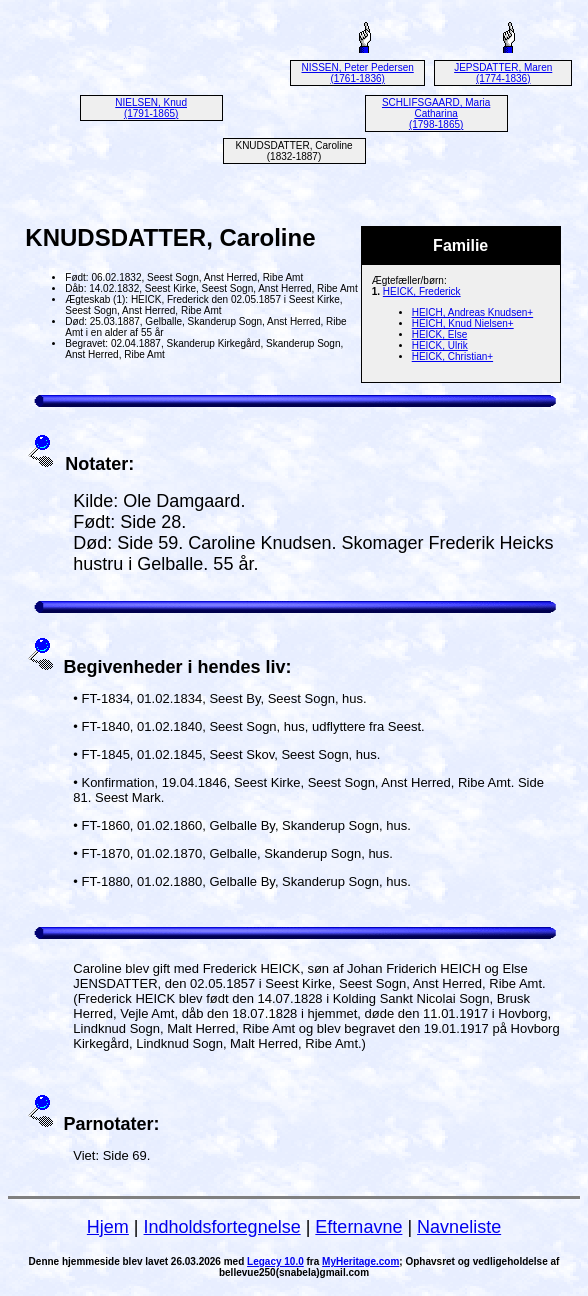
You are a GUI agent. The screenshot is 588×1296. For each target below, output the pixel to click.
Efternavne (358, 1227)
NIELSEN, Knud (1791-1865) (151, 108)
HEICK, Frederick (422, 291)
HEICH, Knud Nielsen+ (463, 323)
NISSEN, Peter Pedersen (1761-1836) (358, 73)
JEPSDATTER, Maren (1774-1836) (503, 73)
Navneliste (459, 1227)
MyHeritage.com (360, 1261)
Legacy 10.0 (275, 1261)
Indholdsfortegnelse (222, 1227)
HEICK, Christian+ (452, 356)
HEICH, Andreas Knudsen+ (472, 312)
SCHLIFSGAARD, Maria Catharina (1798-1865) (436, 113)
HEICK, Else (440, 334)
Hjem (108, 1227)
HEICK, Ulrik (440, 345)
